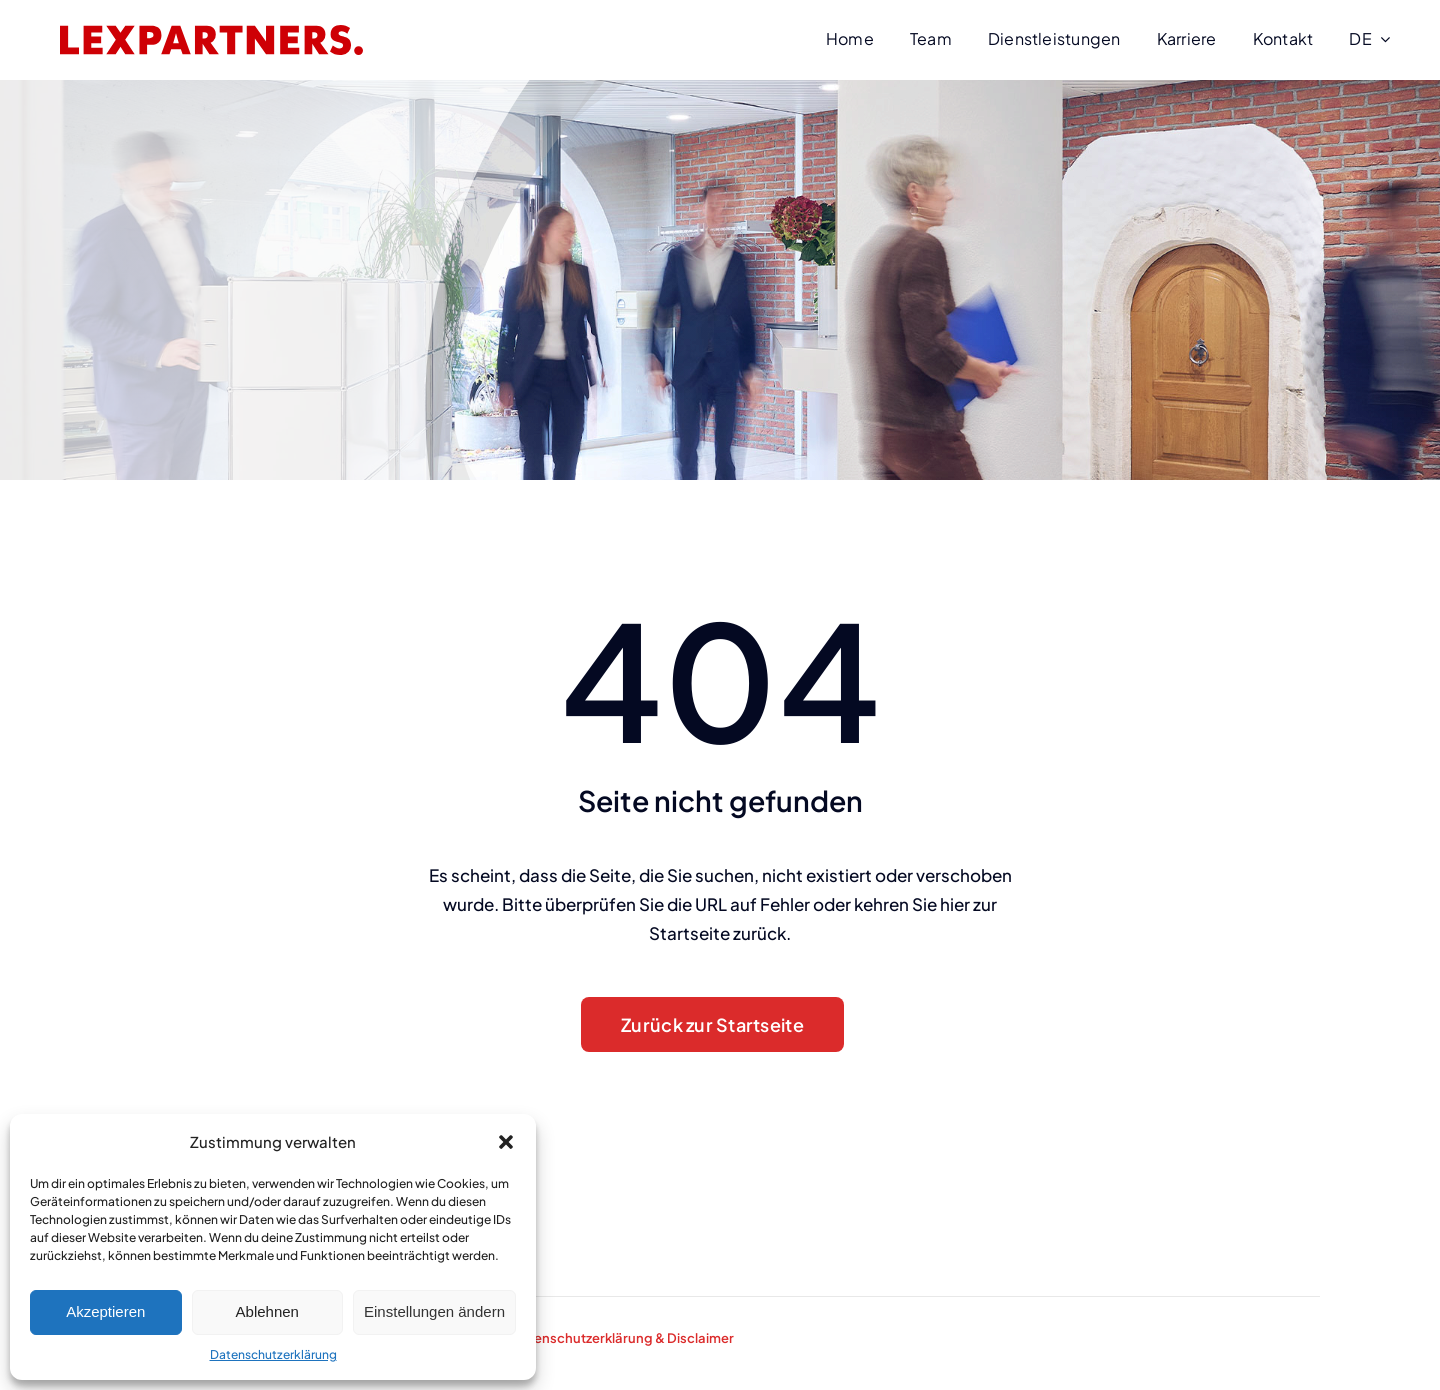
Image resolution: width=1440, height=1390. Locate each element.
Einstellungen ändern (434, 1311)
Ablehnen (267, 1311)
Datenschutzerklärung (273, 1354)
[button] (506, 1142)
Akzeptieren (105, 1311)
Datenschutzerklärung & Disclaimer (622, 1338)
